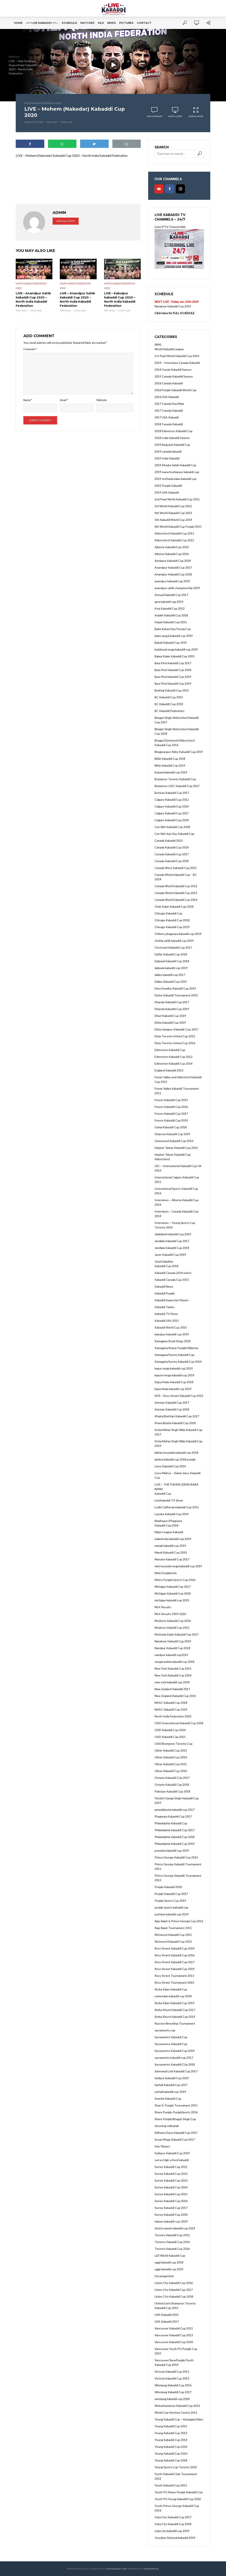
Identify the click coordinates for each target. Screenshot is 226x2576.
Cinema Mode (195, 112)
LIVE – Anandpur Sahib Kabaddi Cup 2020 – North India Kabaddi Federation (33, 299)
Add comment (154, 116)
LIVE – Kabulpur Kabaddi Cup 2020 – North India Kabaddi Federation (119, 299)
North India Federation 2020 (42, 103)
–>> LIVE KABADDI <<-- (42, 22)
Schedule (69, 22)
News (111, 22)
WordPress (151, 2569)
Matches (87, 22)
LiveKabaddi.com (116, 2569)
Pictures (126, 22)
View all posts (65, 221)
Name (27, 400)
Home (18, 22)
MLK (101, 22)
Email (64, 400)
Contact (144, 22)
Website (101, 400)
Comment (30, 349)
